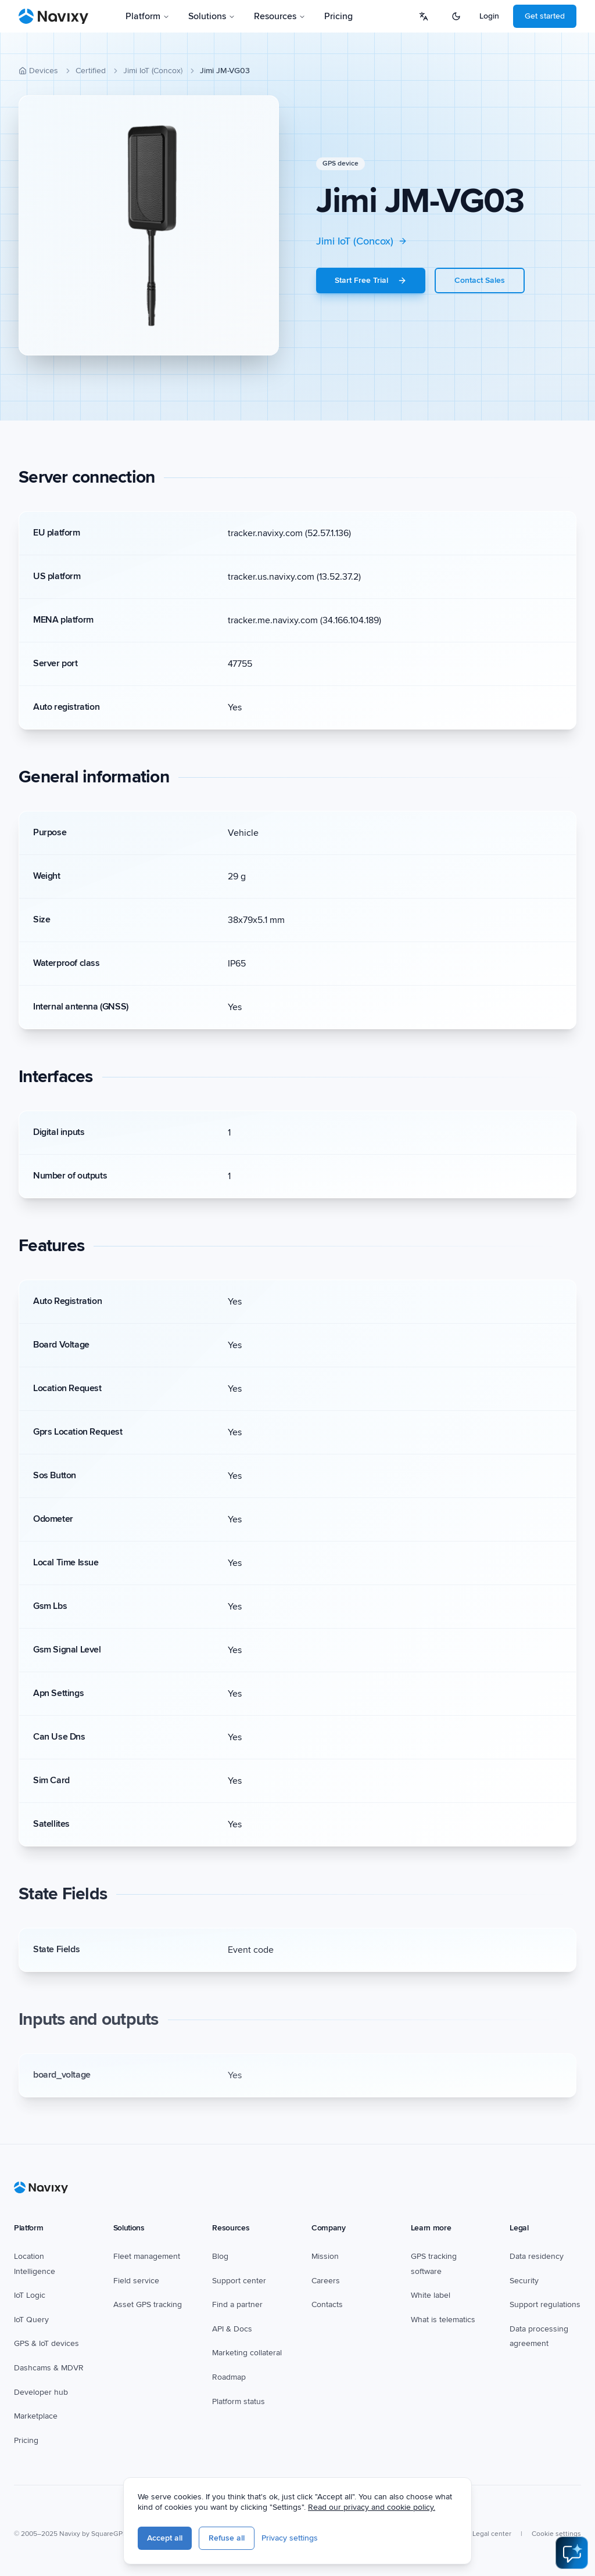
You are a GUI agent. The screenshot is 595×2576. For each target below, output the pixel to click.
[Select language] (423, 16)
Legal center (491, 2534)
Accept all (164, 2538)
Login (489, 16)
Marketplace (36, 2416)
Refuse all (227, 2538)
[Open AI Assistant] (571, 2553)
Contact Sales (479, 280)
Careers (325, 2281)
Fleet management (146, 2256)
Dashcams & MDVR (49, 2368)
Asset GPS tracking (147, 2304)
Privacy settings (289, 2538)
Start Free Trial (371, 280)
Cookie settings (556, 2534)
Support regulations (545, 2304)
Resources (280, 16)
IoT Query (31, 2319)
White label (430, 2295)
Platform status (238, 2401)
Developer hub (41, 2392)
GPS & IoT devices (46, 2343)
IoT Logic (29, 2295)
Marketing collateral (247, 2353)
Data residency (537, 2256)
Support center (239, 2281)
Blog (220, 2256)
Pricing (338, 16)
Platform (148, 16)
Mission (325, 2256)
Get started (545, 16)
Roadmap (229, 2377)
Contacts (327, 2304)
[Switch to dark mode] (456, 16)
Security (524, 2281)
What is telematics (443, 2319)
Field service (136, 2281)
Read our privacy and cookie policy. (371, 2507)
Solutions (211, 16)
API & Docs (232, 2329)
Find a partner (237, 2304)
